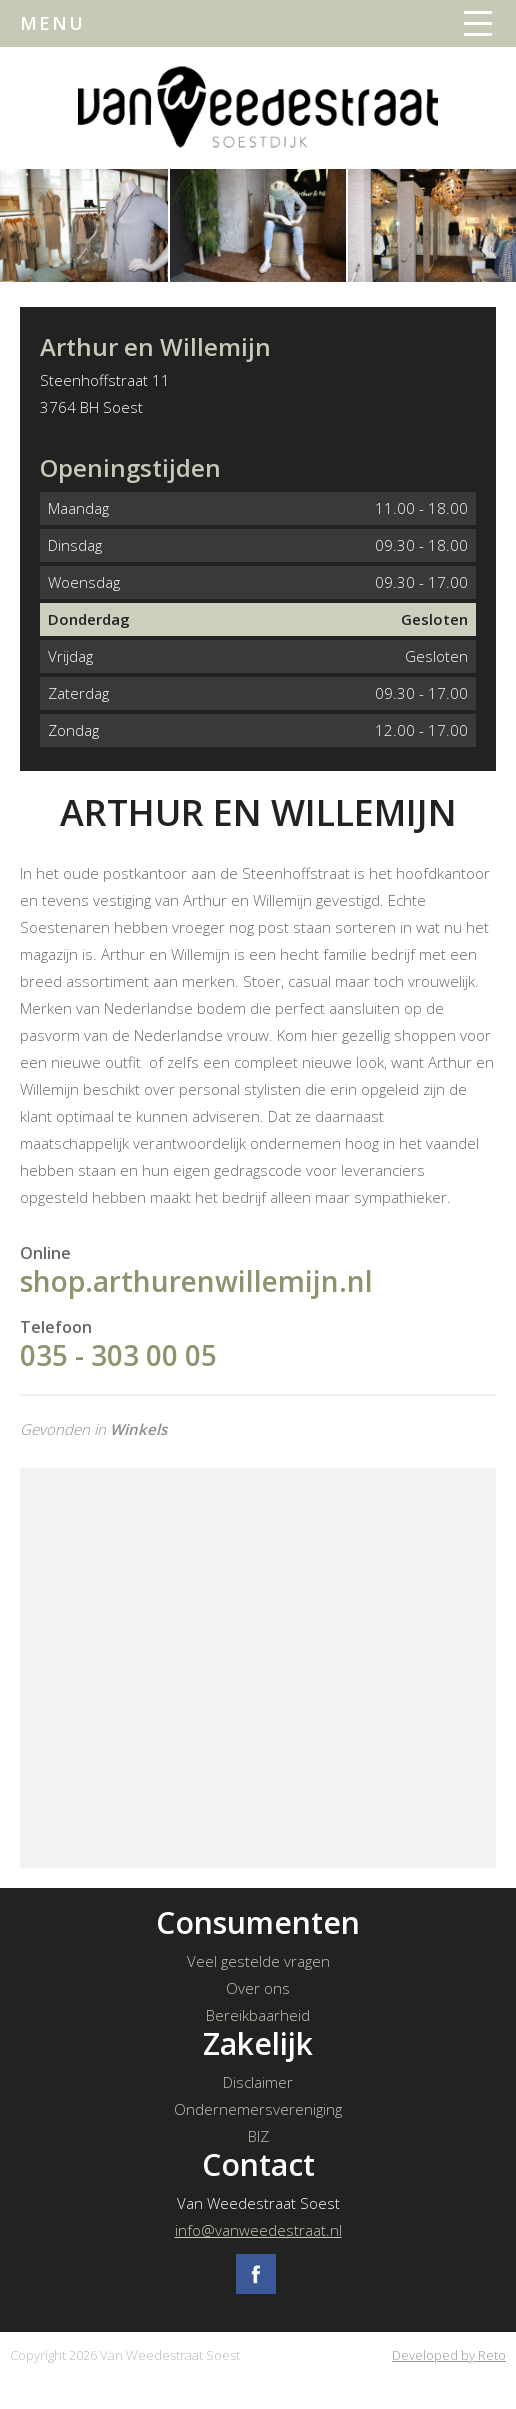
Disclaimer (258, 2082)
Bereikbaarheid (258, 2015)
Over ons (258, 1988)
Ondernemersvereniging (258, 2109)
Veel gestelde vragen (258, 1961)
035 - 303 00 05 (118, 1355)
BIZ (258, 2136)
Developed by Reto (449, 2355)
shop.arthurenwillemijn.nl (196, 1281)
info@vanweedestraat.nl (258, 2230)
